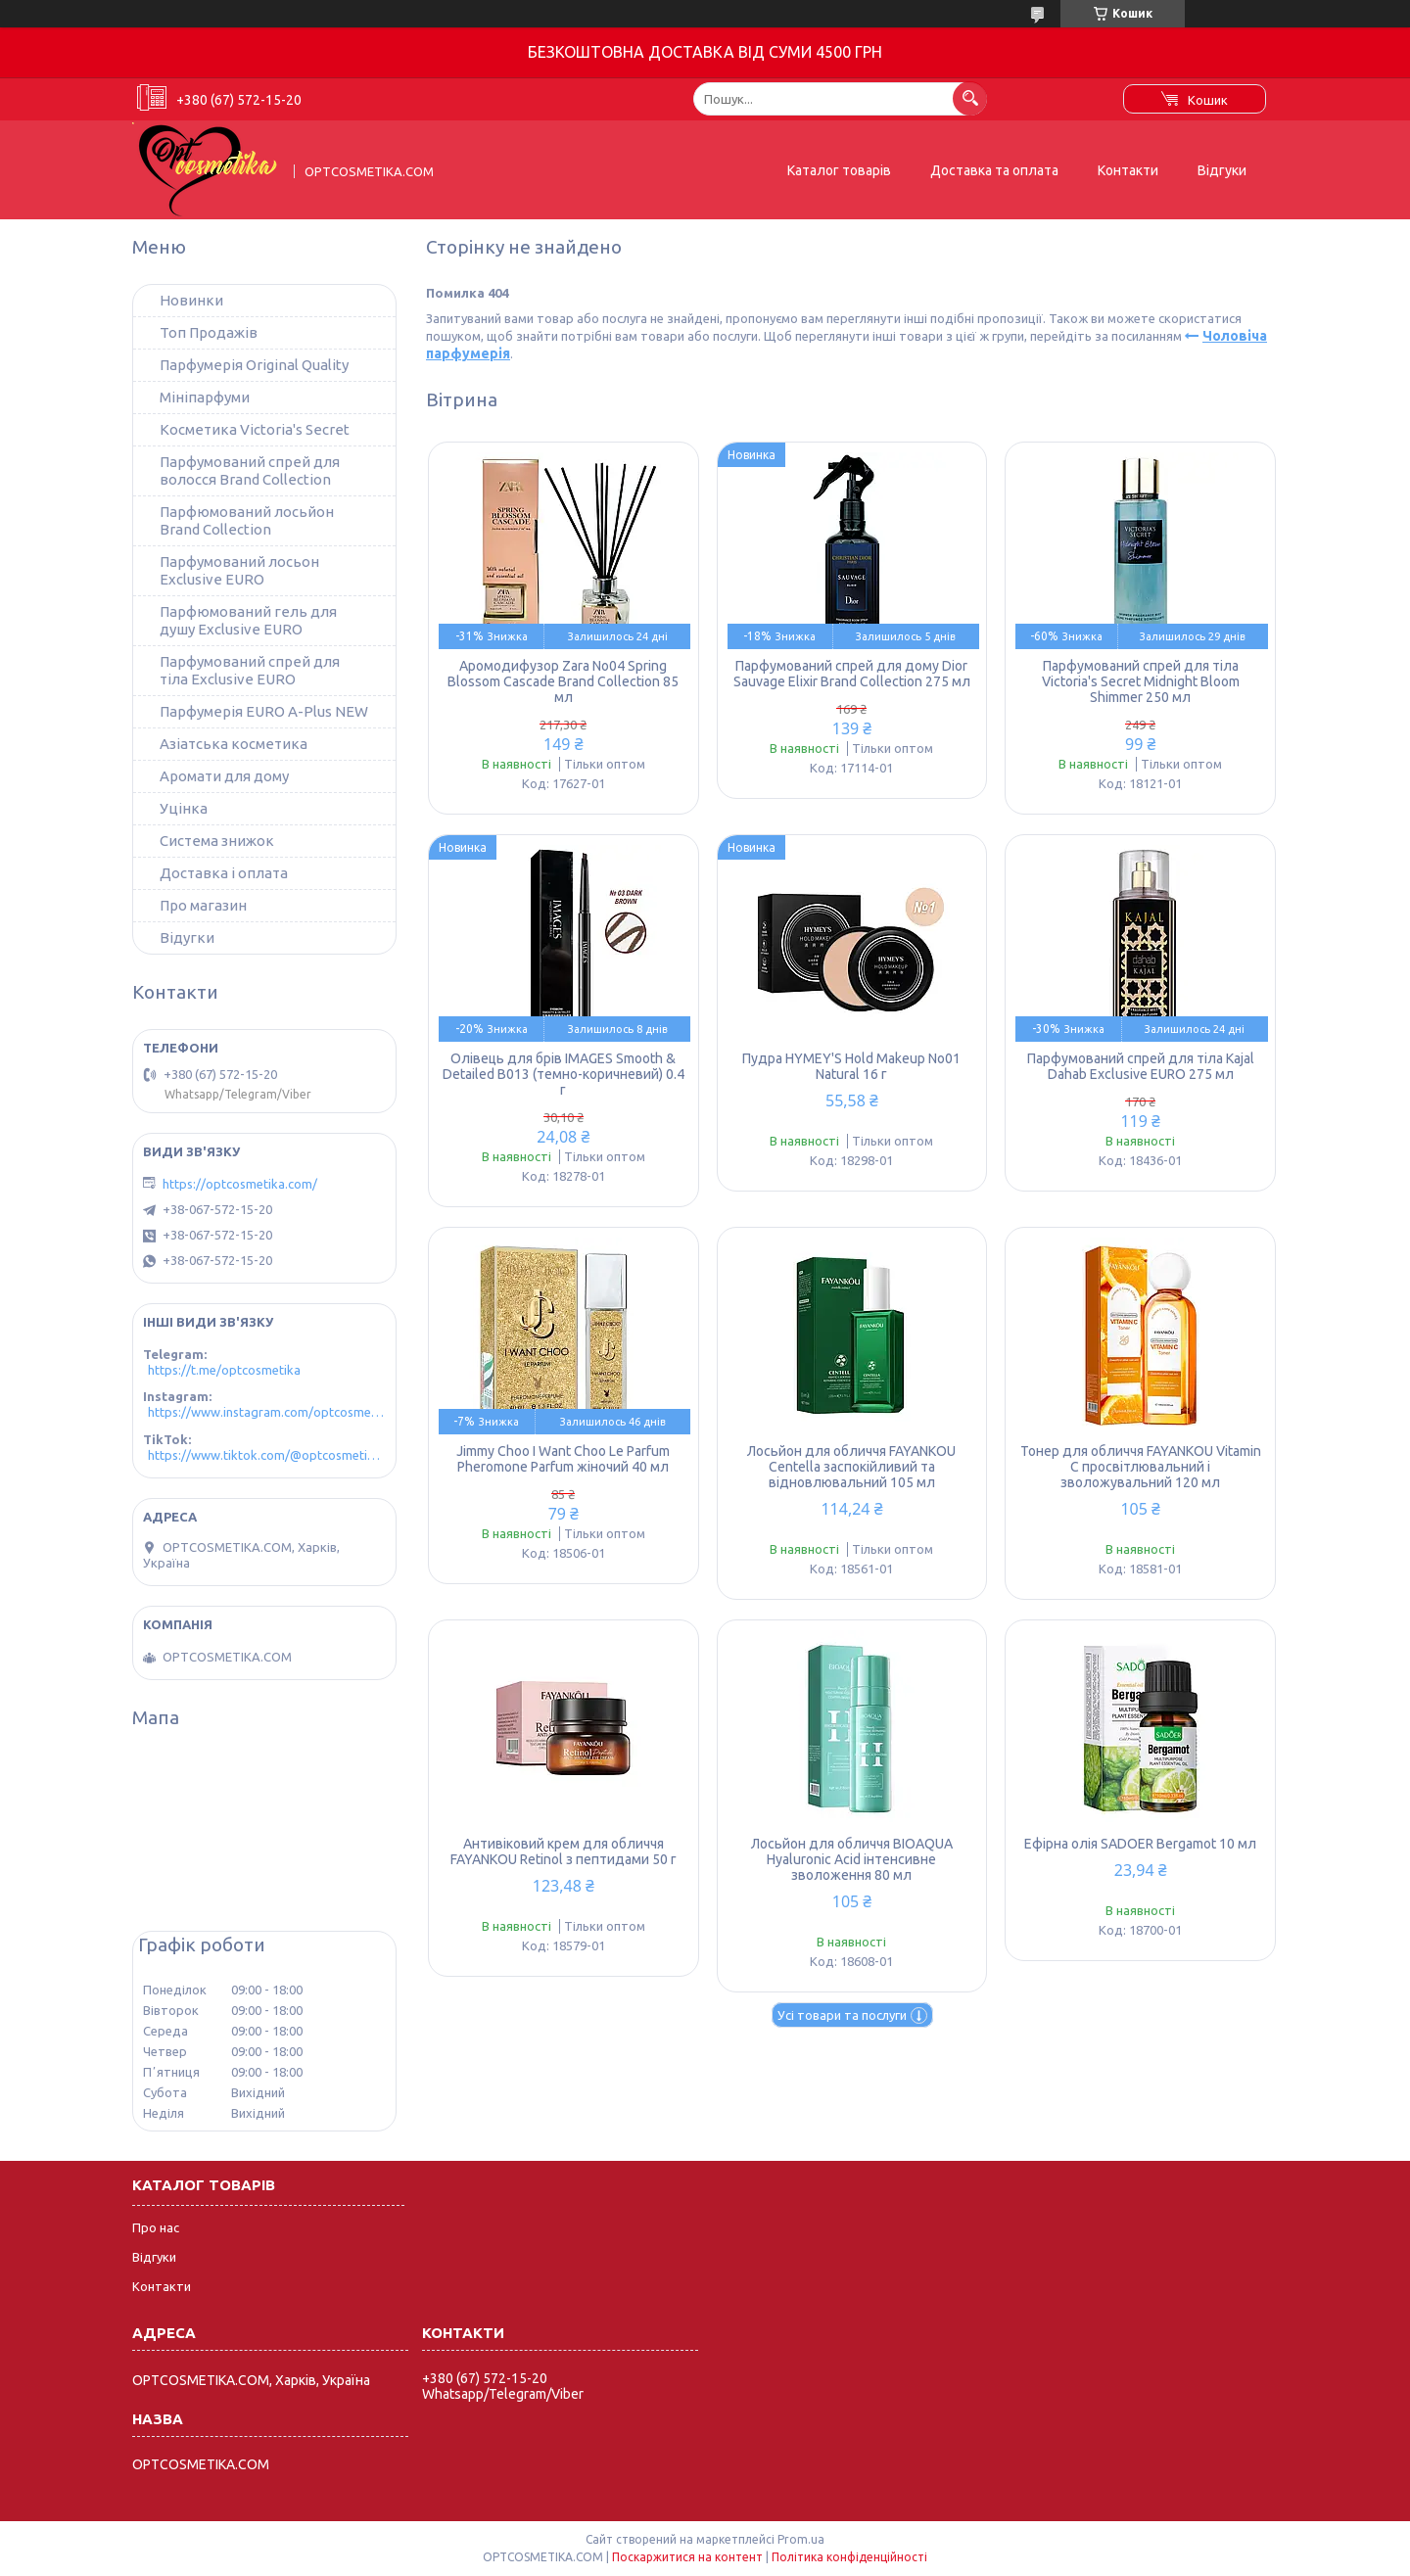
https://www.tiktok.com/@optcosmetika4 (267, 1455)
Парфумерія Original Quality (254, 364)
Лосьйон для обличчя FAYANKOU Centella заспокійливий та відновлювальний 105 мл (851, 1466)
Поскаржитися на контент (687, 2557)
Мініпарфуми (205, 397)
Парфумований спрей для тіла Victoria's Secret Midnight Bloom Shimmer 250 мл (1141, 681)
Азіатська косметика (233, 743)
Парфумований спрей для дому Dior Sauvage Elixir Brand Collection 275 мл (851, 673)
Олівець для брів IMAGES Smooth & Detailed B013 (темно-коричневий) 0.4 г (563, 1074)
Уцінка (184, 808)
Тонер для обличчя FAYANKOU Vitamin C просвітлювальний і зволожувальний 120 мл (1140, 1466)
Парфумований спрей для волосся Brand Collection (250, 470)
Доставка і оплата (224, 873)
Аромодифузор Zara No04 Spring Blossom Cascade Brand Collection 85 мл (563, 681)
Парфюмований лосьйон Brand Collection (247, 520)
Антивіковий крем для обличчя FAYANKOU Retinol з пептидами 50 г (563, 1851)
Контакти (1128, 170)
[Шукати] (970, 98)
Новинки (191, 300)
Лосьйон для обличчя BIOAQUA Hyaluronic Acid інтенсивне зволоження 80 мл (852, 1859)
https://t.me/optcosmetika (224, 1370)
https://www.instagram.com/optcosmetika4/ (267, 1412)
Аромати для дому (224, 776)
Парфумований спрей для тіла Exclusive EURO (250, 670)
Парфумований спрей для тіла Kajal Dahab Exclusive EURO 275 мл (1140, 1066)
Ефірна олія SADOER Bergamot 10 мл (1140, 1843)
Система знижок (217, 840)
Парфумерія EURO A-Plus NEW (264, 711)
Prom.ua (800, 2539)
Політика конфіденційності (849, 2557)
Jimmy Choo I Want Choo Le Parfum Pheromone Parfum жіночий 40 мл (563, 1459)
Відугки (187, 937)
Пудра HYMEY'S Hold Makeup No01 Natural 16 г (851, 1066)
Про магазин (203, 905)
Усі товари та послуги (842, 2015)
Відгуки (1222, 170)
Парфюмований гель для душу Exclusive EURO (248, 620)
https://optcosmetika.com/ (240, 1184)
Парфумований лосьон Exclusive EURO (239, 570)
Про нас (155, 2227)
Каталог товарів (839, 170)
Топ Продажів (209, 332)
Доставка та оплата (994, 170)
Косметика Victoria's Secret (255, 429)
